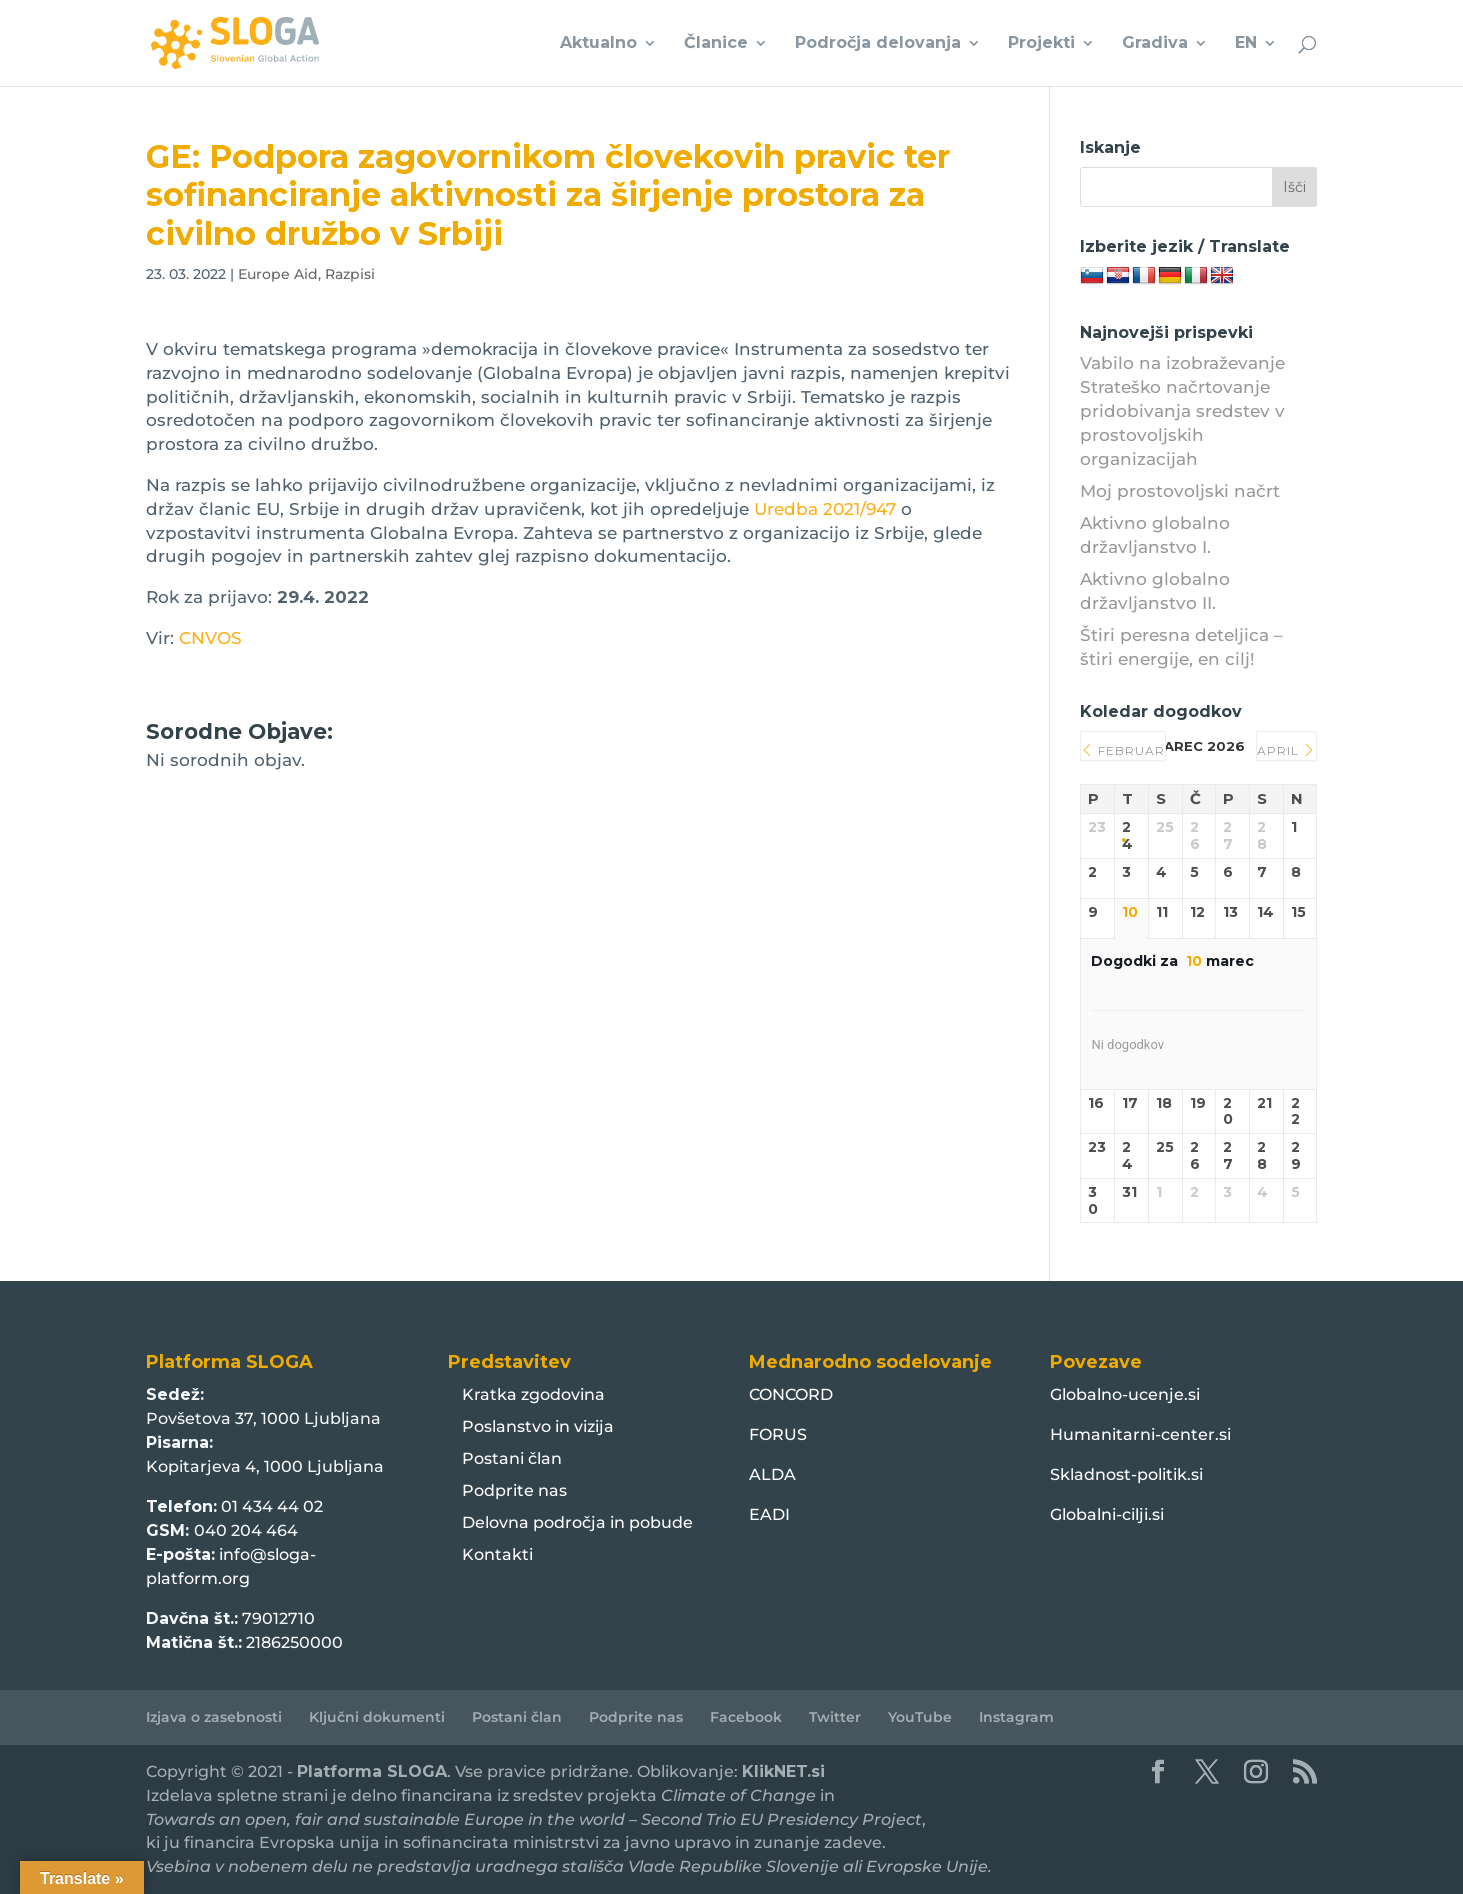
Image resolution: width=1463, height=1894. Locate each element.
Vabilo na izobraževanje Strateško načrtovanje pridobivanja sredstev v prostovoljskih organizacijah (1182, 410)
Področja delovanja (878, 44)
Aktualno (598, 44)
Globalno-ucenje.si (1125, 1394)
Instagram (1016, 1717)
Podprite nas (514, 1490)
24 (1127, 836)
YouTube (920, 1717)
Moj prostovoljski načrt (1180, 491)
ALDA (772, 1474)
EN (1246, 44)
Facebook (746, 1717)
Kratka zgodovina (533, 1394)
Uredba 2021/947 (825, 509)
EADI (769, 1514)
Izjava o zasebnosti (214, 1717)
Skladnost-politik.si (1126, 1474)
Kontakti (497, 1554)
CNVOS (210, 638)
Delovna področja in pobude (577, 1522)
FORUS (778, 1434)
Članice (716, 44)
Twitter (835, 1717)
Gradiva (1155, 44)
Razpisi (350, 274)
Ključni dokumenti (377, 1717)
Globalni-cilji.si (1107, 1514)
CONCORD (791, 1394)
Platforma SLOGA (372, 1771)
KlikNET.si (783, 1771)
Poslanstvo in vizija (538, 1426)
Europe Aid (278, 274)
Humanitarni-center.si (1140, 1434)
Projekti (1041, 44)
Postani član (512, 1458)
